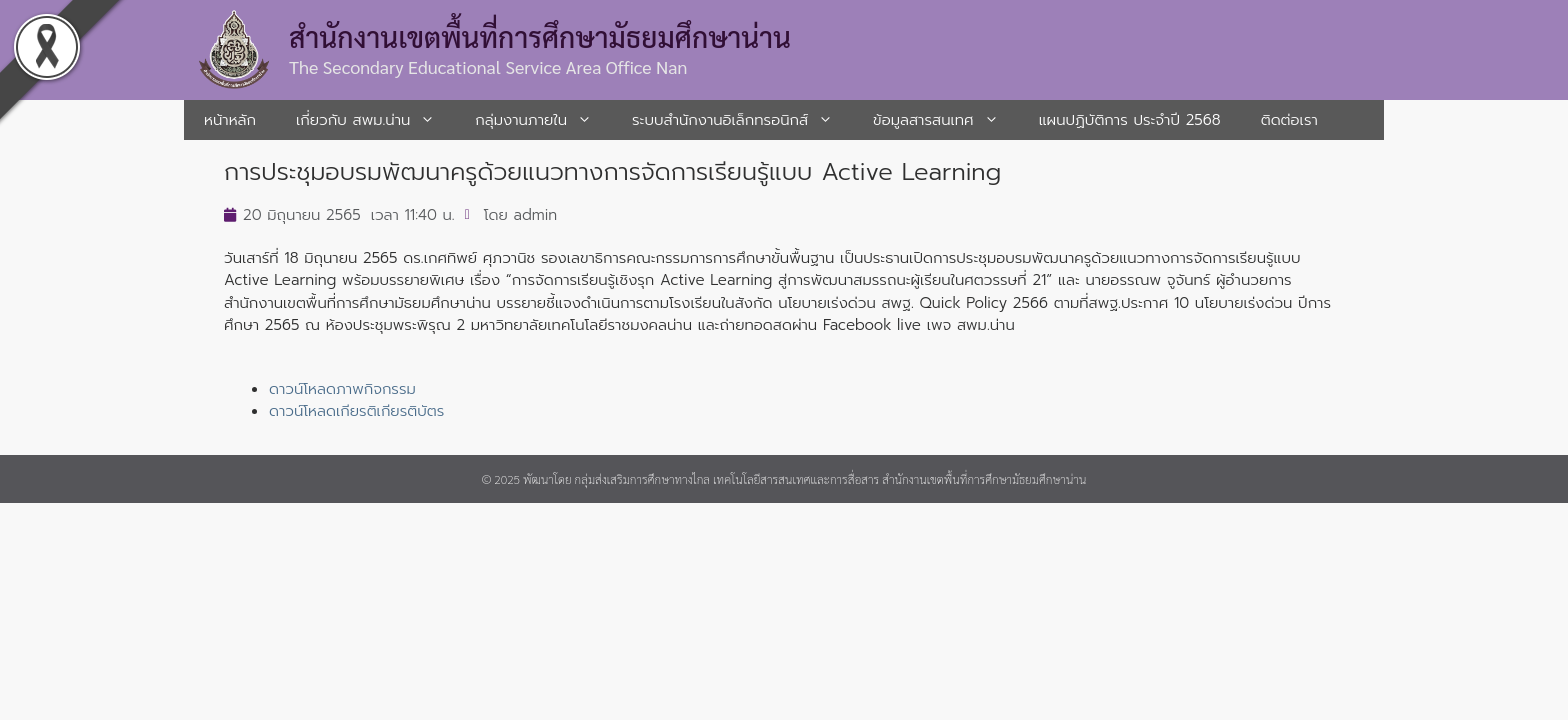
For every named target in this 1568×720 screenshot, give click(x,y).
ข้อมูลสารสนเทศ (946, 120)
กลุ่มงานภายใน (543, 120)
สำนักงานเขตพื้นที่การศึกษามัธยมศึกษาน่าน (540, 36)
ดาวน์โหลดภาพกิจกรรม (342, 389)
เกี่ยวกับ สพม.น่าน (375, 120)
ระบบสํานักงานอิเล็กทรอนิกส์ (742, 120)
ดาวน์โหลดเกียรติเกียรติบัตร (356, 411)
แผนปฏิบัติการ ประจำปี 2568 (1130, 120)
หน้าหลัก (230, 120)
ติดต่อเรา (1289, 120)
